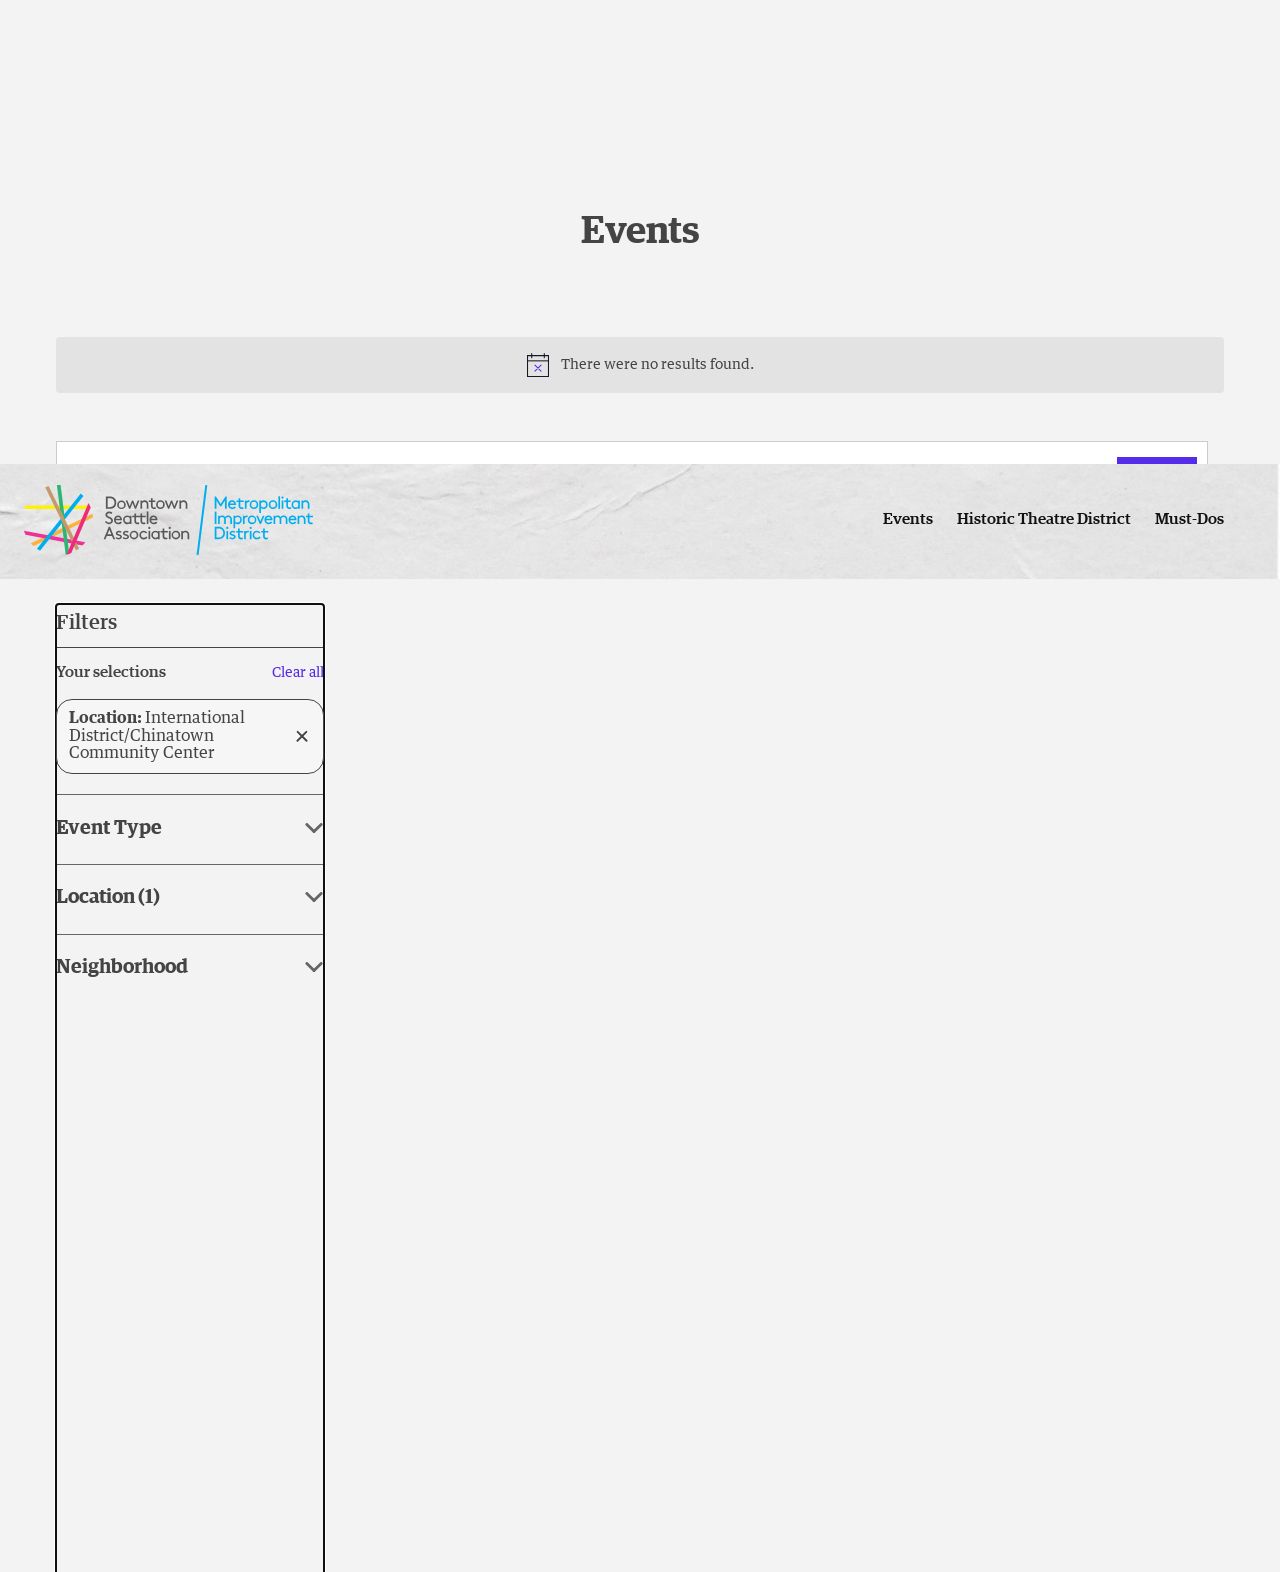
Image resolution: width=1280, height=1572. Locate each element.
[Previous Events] (68, 552)
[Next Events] (107, 552)
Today (168, 552)
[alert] (640, 365)
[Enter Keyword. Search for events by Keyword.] (592, 479)
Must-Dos (1189, 55)
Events (908, 55)
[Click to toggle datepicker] (296, 553)
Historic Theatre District (1044, 55)
